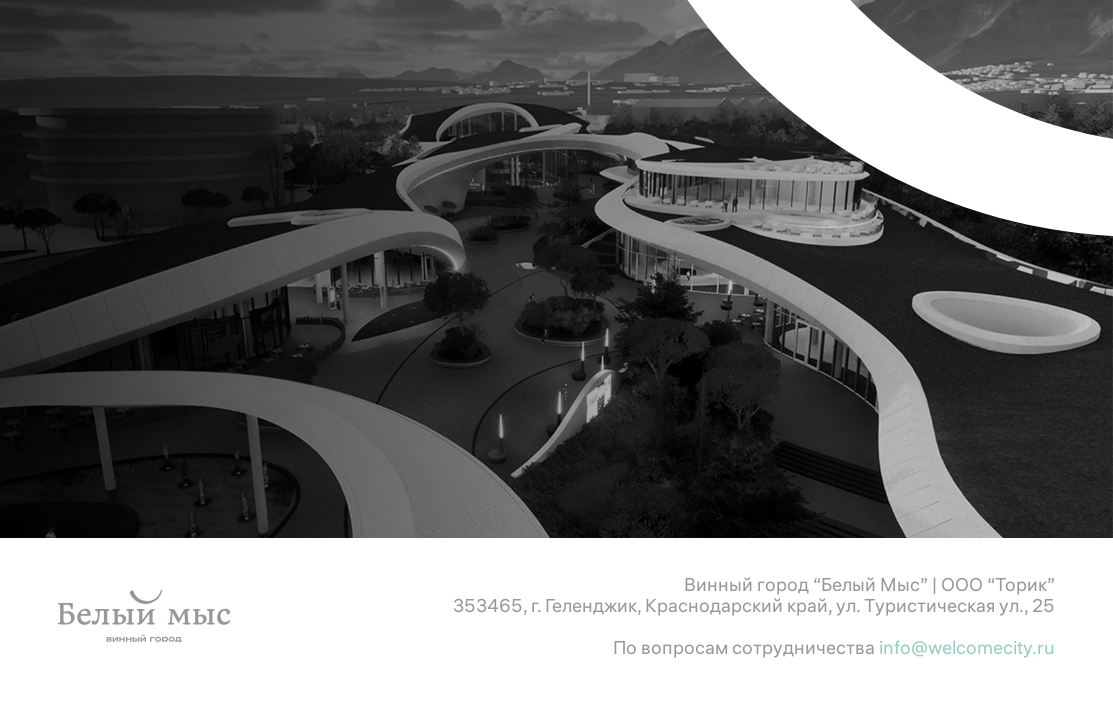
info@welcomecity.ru (967, 647)
